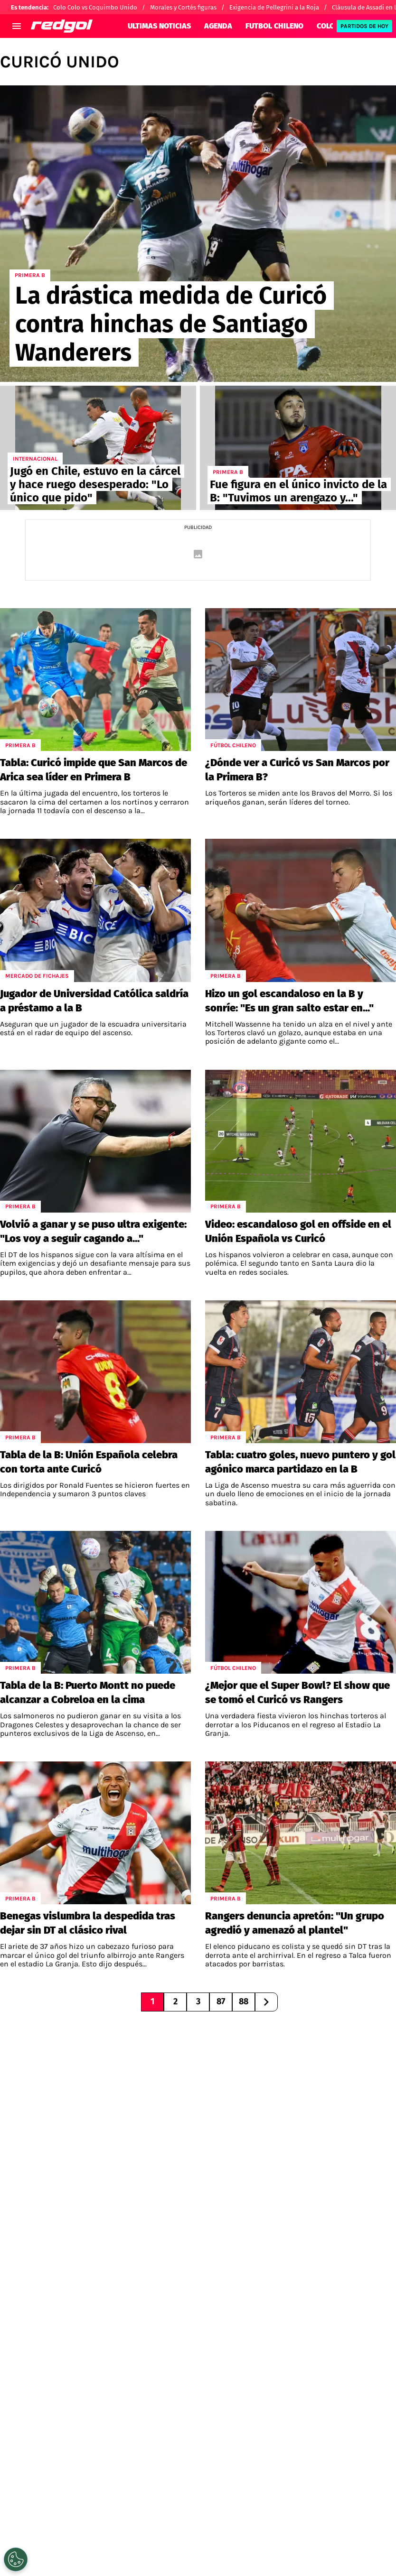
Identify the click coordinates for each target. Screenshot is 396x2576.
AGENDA (218, 25)
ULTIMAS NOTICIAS (159, 25)
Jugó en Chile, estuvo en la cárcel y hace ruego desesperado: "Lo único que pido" (95, 484)
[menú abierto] (16, 26)
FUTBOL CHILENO (274, 25)
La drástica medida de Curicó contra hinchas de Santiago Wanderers (171, 324)
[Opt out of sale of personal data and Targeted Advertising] (16, 2559)
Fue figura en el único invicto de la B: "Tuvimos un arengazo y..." (298, 491)
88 (243, 2001)
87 (221, 2001)
